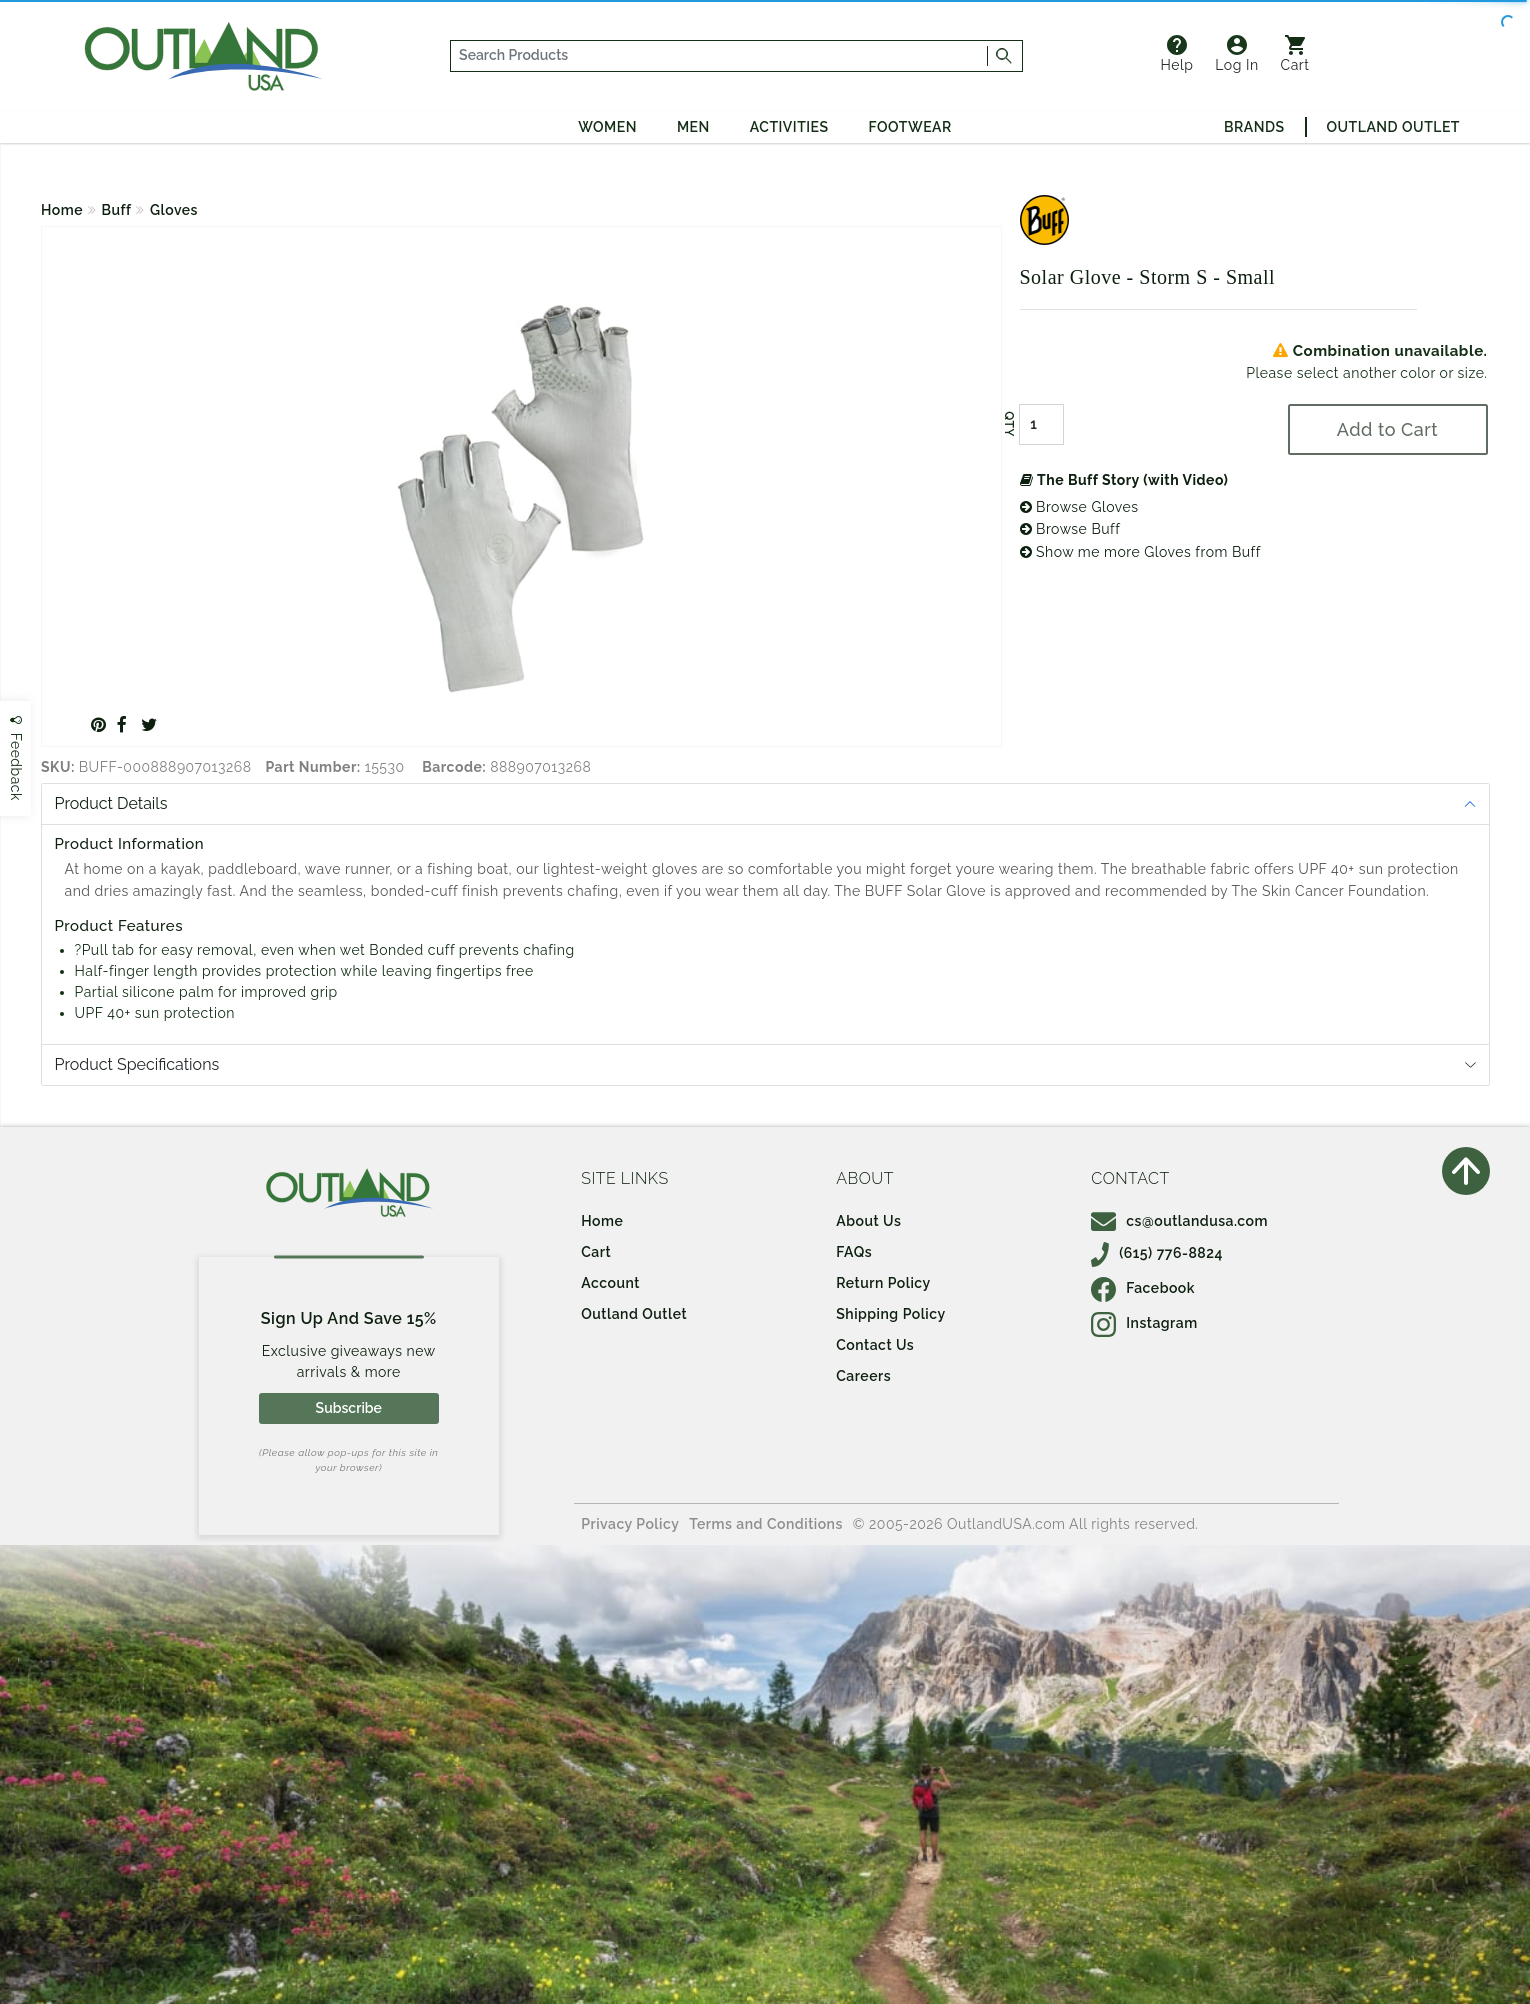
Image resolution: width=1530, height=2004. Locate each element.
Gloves (174, 210)
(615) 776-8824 (1157, 1253)
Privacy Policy (630, 1524)
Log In (1236, 54)
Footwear (910, 127)
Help (1176, 54)
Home (62, 210)
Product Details (111, 803)
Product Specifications (137, 1064)
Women (607, 127)
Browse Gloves (1079, 507)
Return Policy (883, 1283)
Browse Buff (1070, 529)
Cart (1295, 54)
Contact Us (875, 1345)
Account (610, 1283)
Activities (789, 127)
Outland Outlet (1393, 127)
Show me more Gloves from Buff (1140, 552)
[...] (720, 56)
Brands (1254, 127)
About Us (868, 1221)
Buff (117, 210)
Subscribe (349, 1408)
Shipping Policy (890, 1314)
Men (693, 127)
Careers (863, 1376)
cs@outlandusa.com (1179, 1221)
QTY (1008, 424)
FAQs (854, 1252)
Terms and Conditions (766, 1524)
